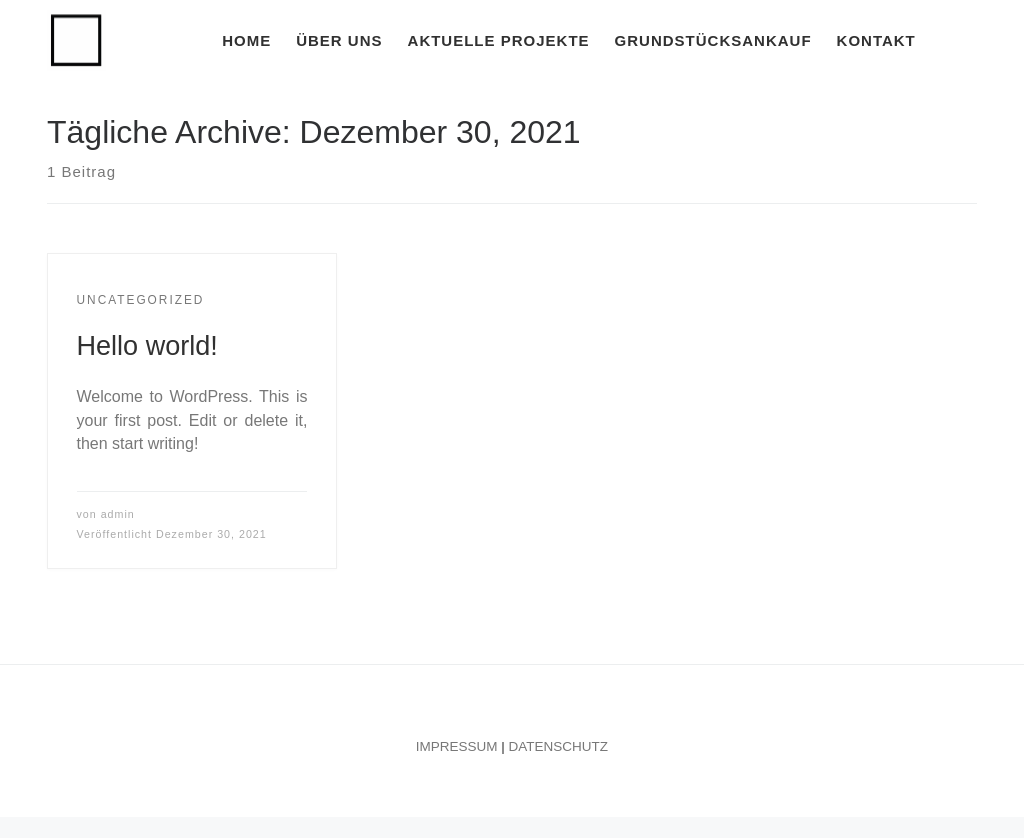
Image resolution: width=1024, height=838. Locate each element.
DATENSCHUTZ (559, 746)
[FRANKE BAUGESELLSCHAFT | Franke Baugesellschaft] (76, 37)
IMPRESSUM (457, 746)
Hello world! (147, 345)
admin (118, 514)
